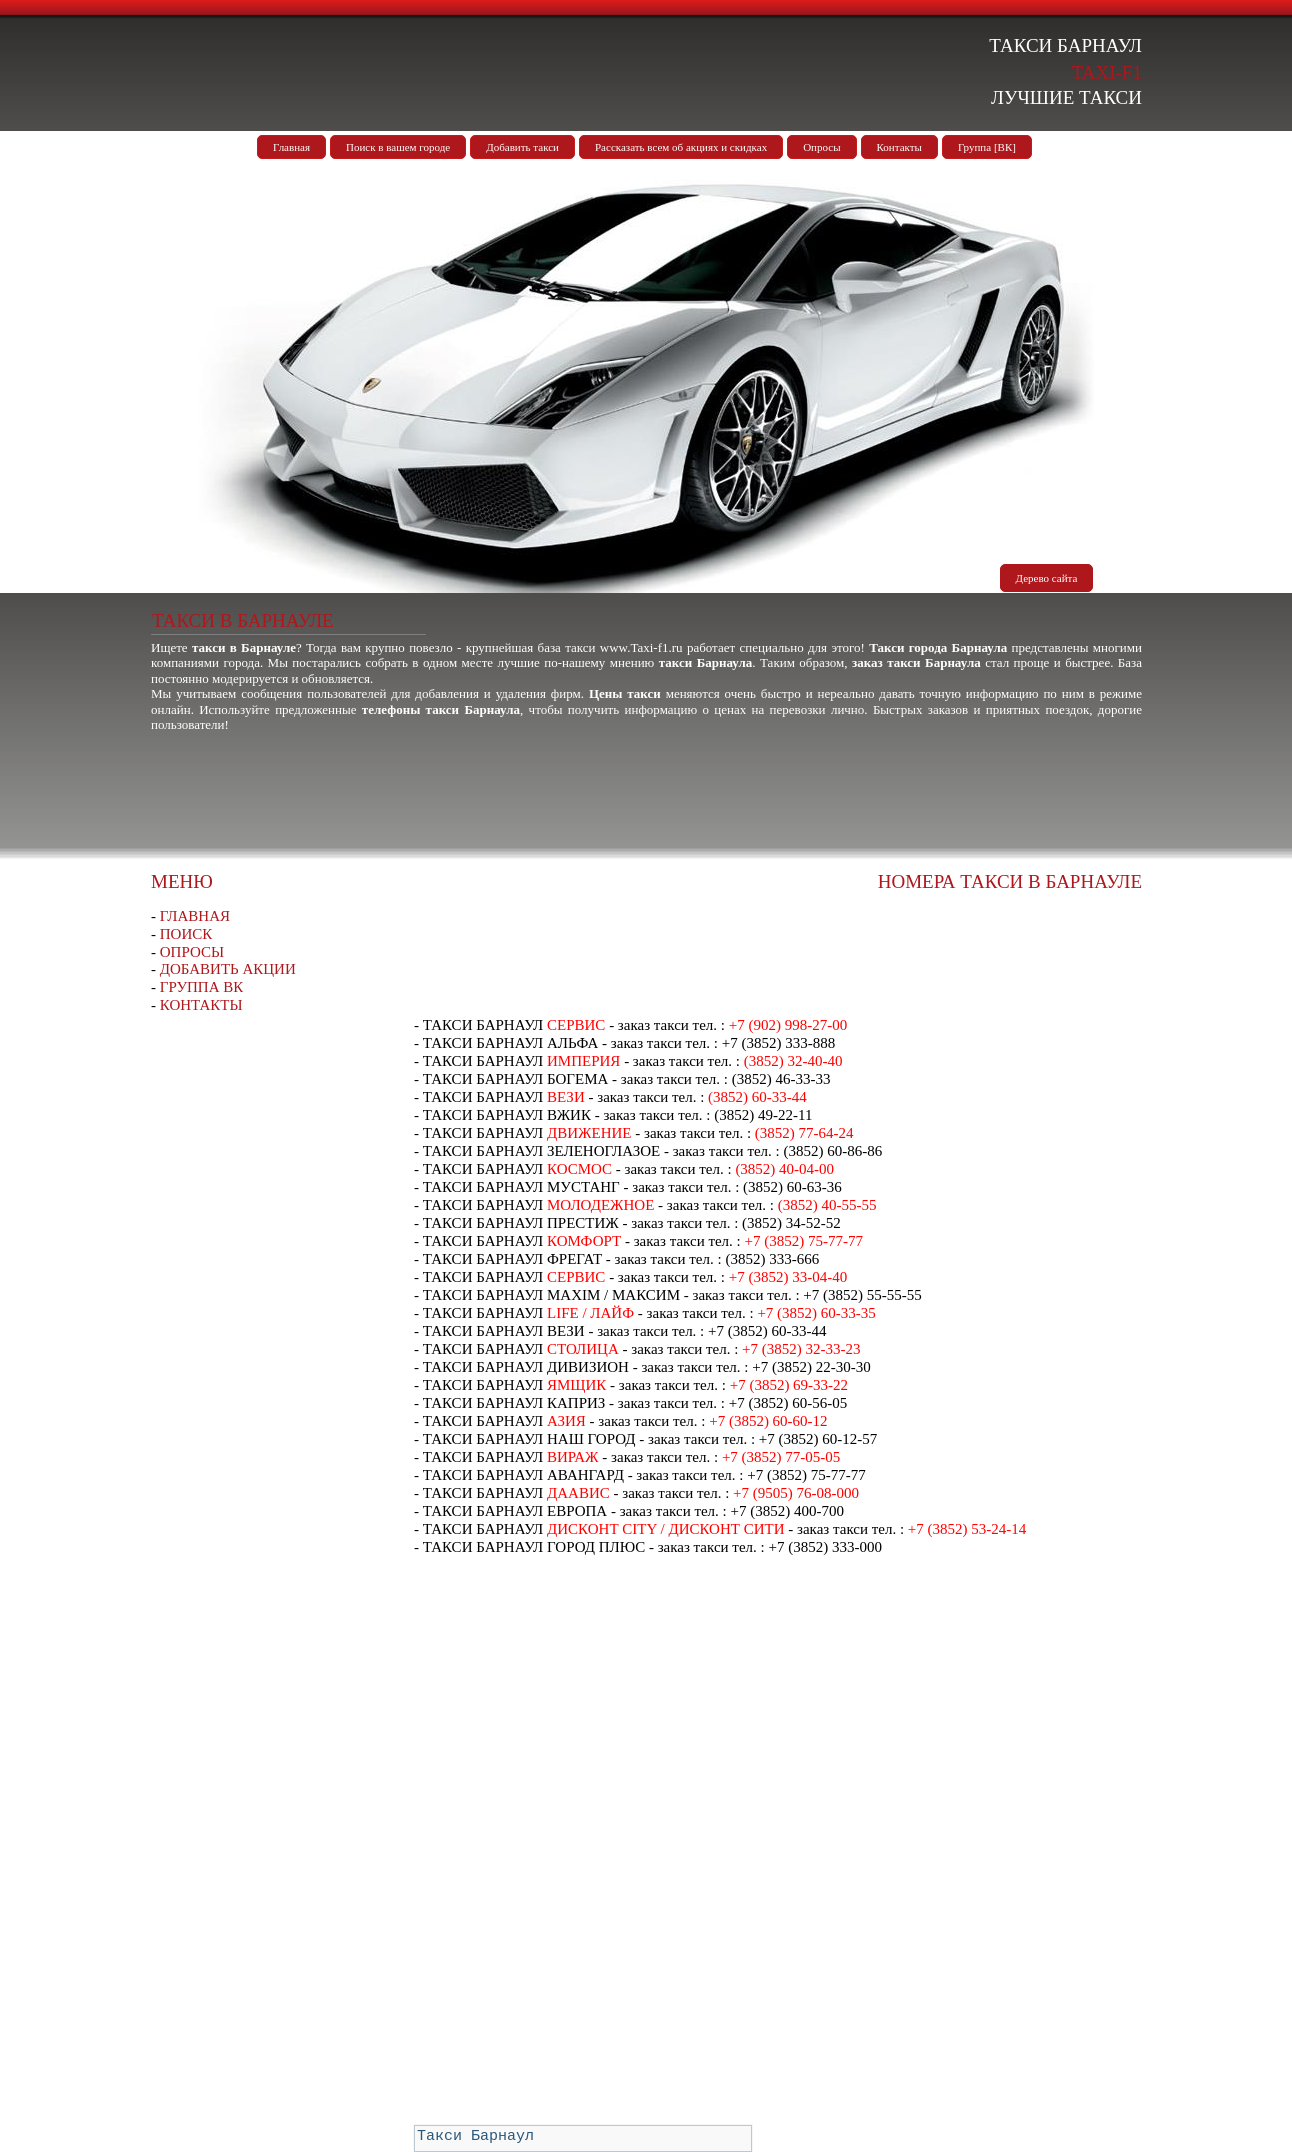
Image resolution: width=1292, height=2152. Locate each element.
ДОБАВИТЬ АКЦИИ (228, 969)
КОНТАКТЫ (201, 1005)
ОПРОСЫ (192, 952)
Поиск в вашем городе (398, 147)
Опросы (821, 147)
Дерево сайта (1047, 578)
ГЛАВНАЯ (195, 916)
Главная (291, 147)
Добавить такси (522, 147)
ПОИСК (186, 934)
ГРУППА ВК (202, 987)
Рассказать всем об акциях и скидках (681, 147)
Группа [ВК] (987, 147)
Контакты (899, 147)
